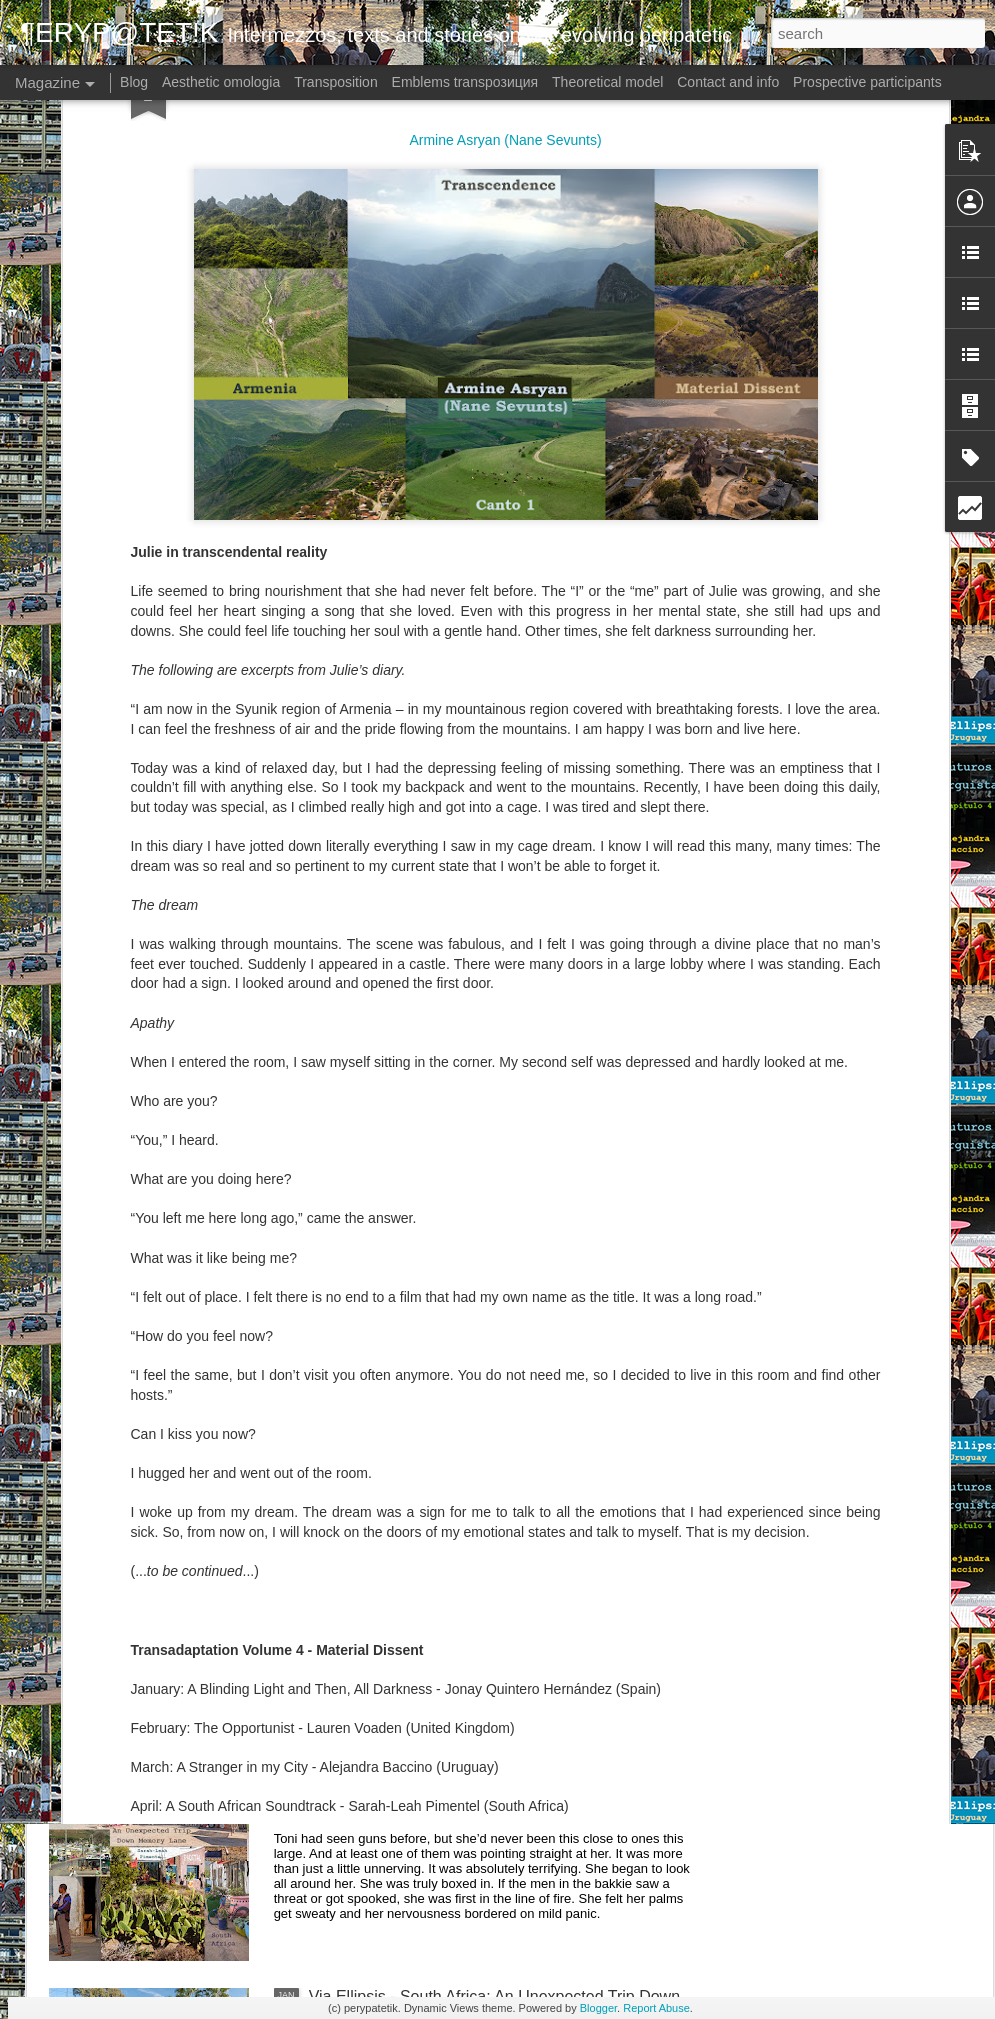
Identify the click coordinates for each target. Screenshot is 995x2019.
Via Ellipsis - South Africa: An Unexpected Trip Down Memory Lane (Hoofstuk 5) (494, 1551)
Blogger (598, 2008)
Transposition (336, 82)
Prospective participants (867, 82)
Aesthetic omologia (221, 82)
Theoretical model (607, 82)
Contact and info (728, 82)
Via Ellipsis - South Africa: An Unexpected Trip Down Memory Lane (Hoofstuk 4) (494, 1778)
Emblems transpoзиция (465, 82)
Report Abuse (656, 2008)
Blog (134, 82)
